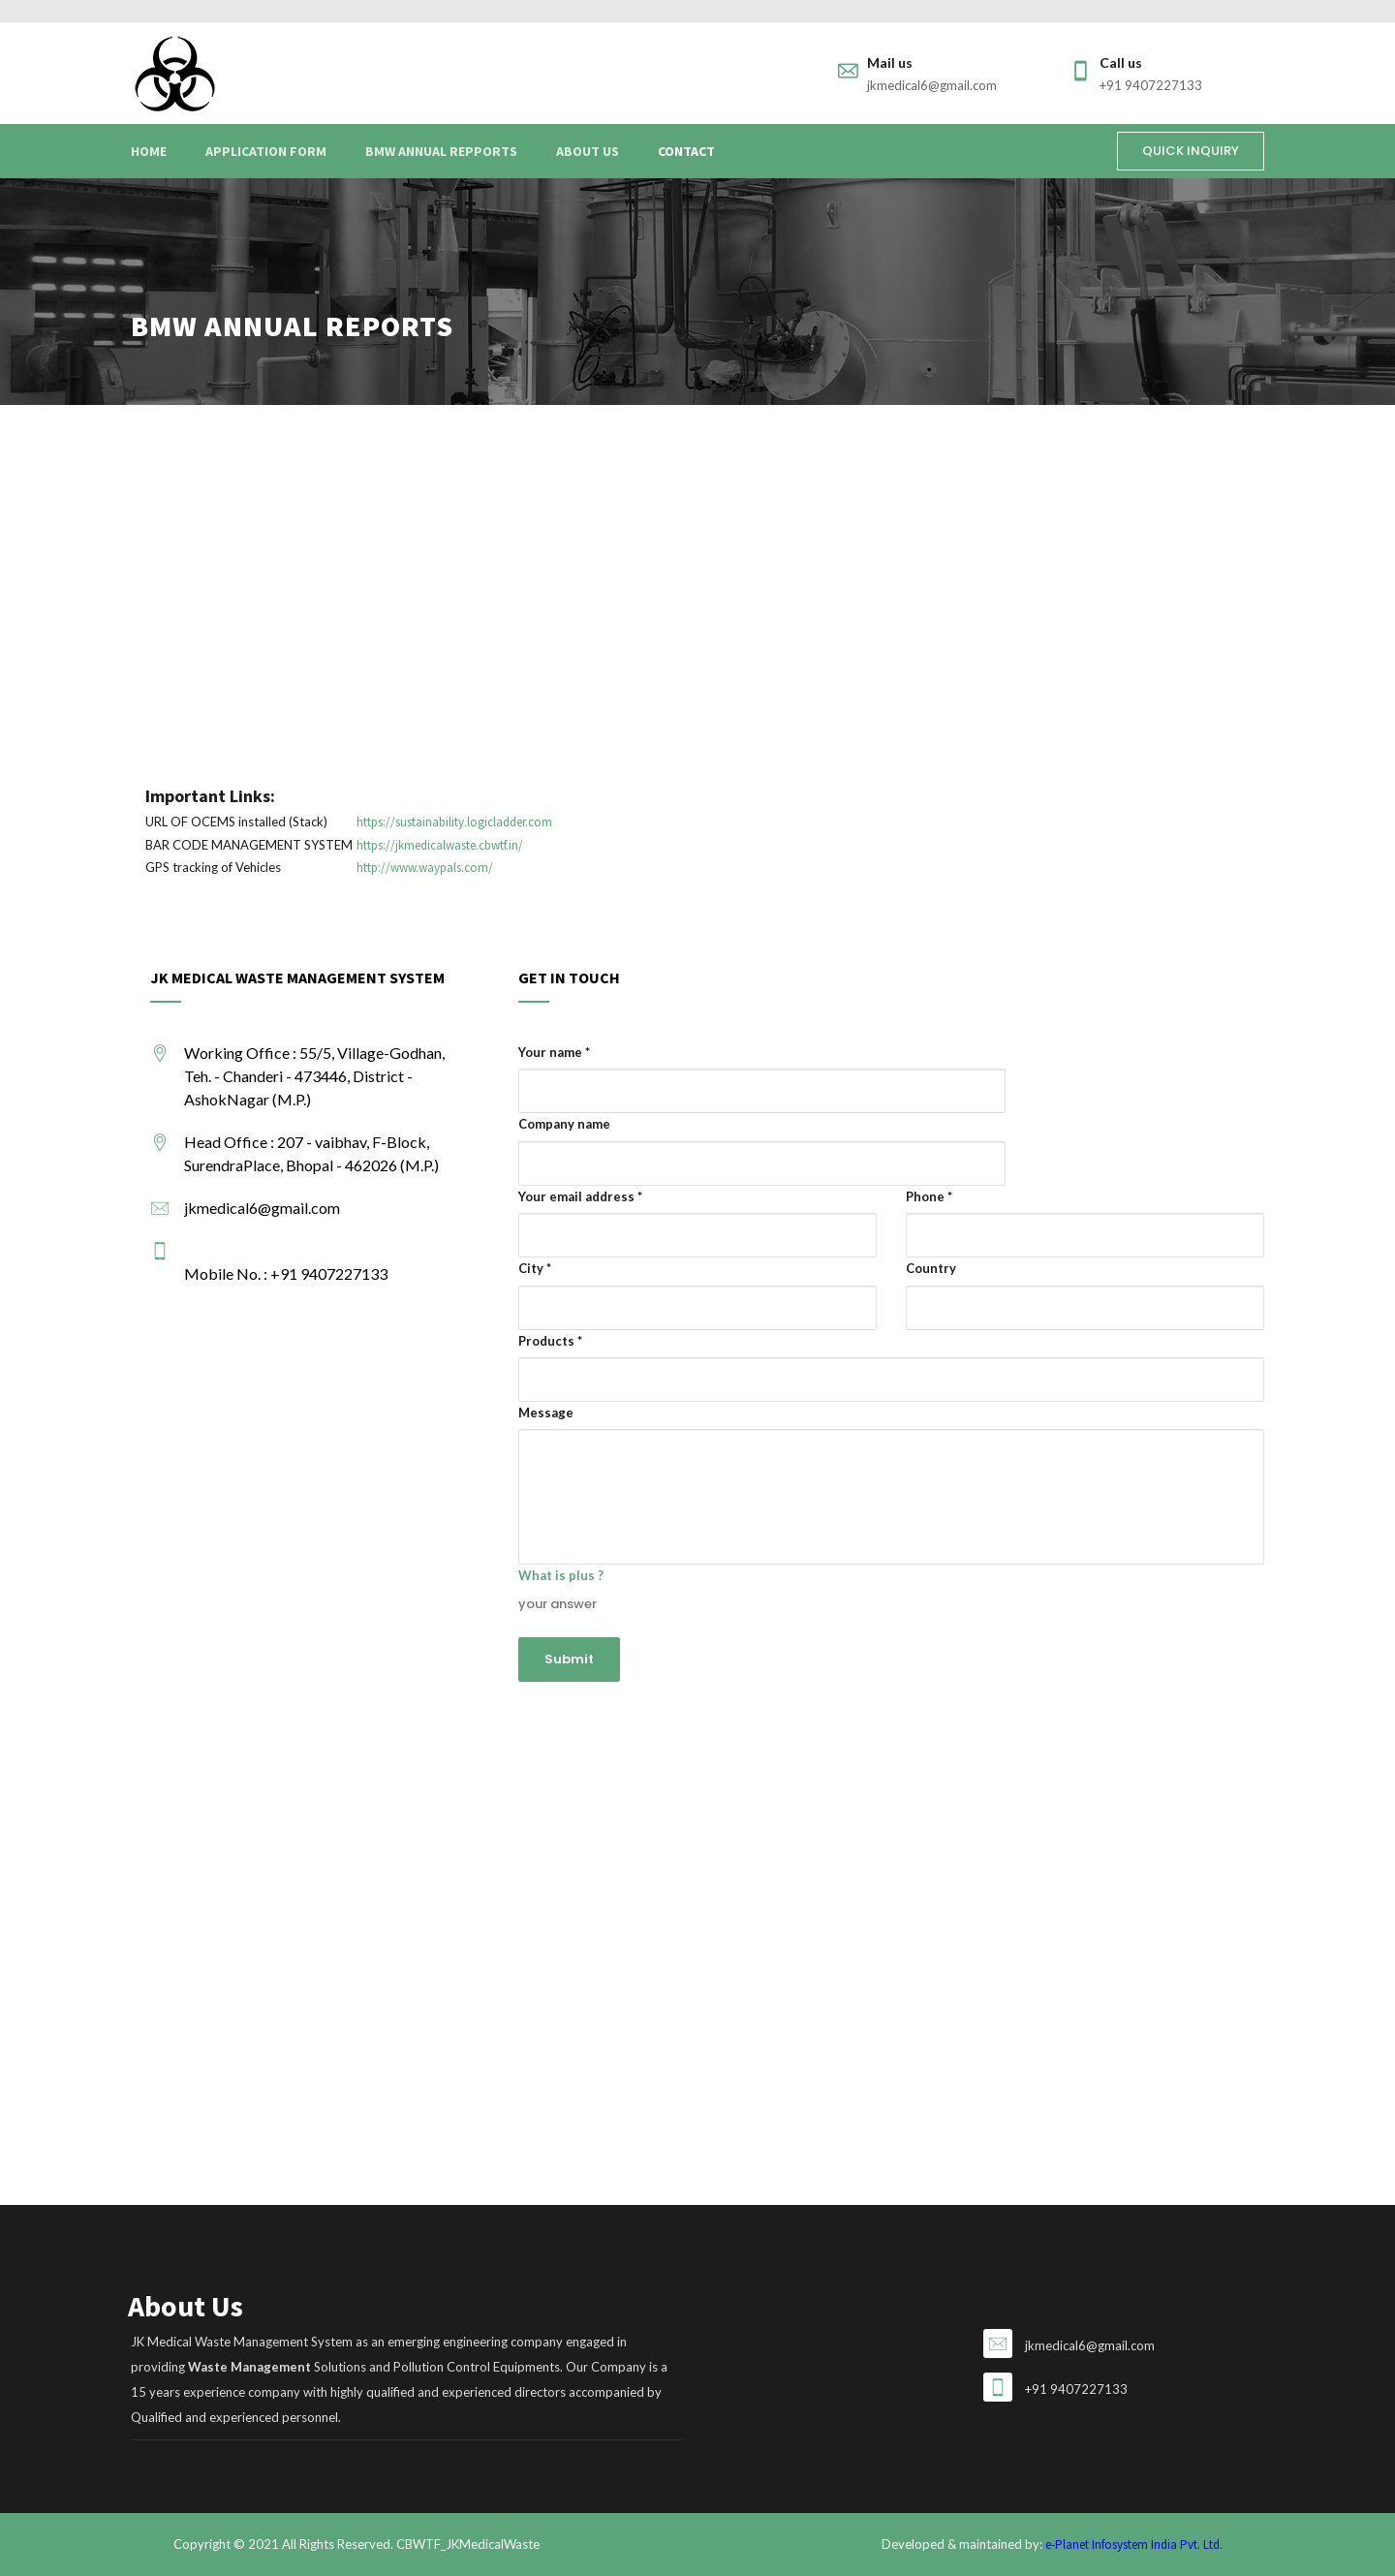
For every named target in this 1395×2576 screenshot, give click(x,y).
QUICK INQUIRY (1190, 150)
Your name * (554, 1052)
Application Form (265, 151)
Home (149, 151)
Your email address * (580, 1196)
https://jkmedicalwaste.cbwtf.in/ (439, 845)
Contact (686, 151)
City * (534, 1268)
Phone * (929, 1196)
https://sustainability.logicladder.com (454, 822)
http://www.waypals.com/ (424, 867)
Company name (564, 1124)
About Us (587, 151)
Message (546, 1412)
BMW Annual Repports (441, 151)
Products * (550, 1341)
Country (931, 1268)
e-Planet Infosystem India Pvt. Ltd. (1134, 2544)
